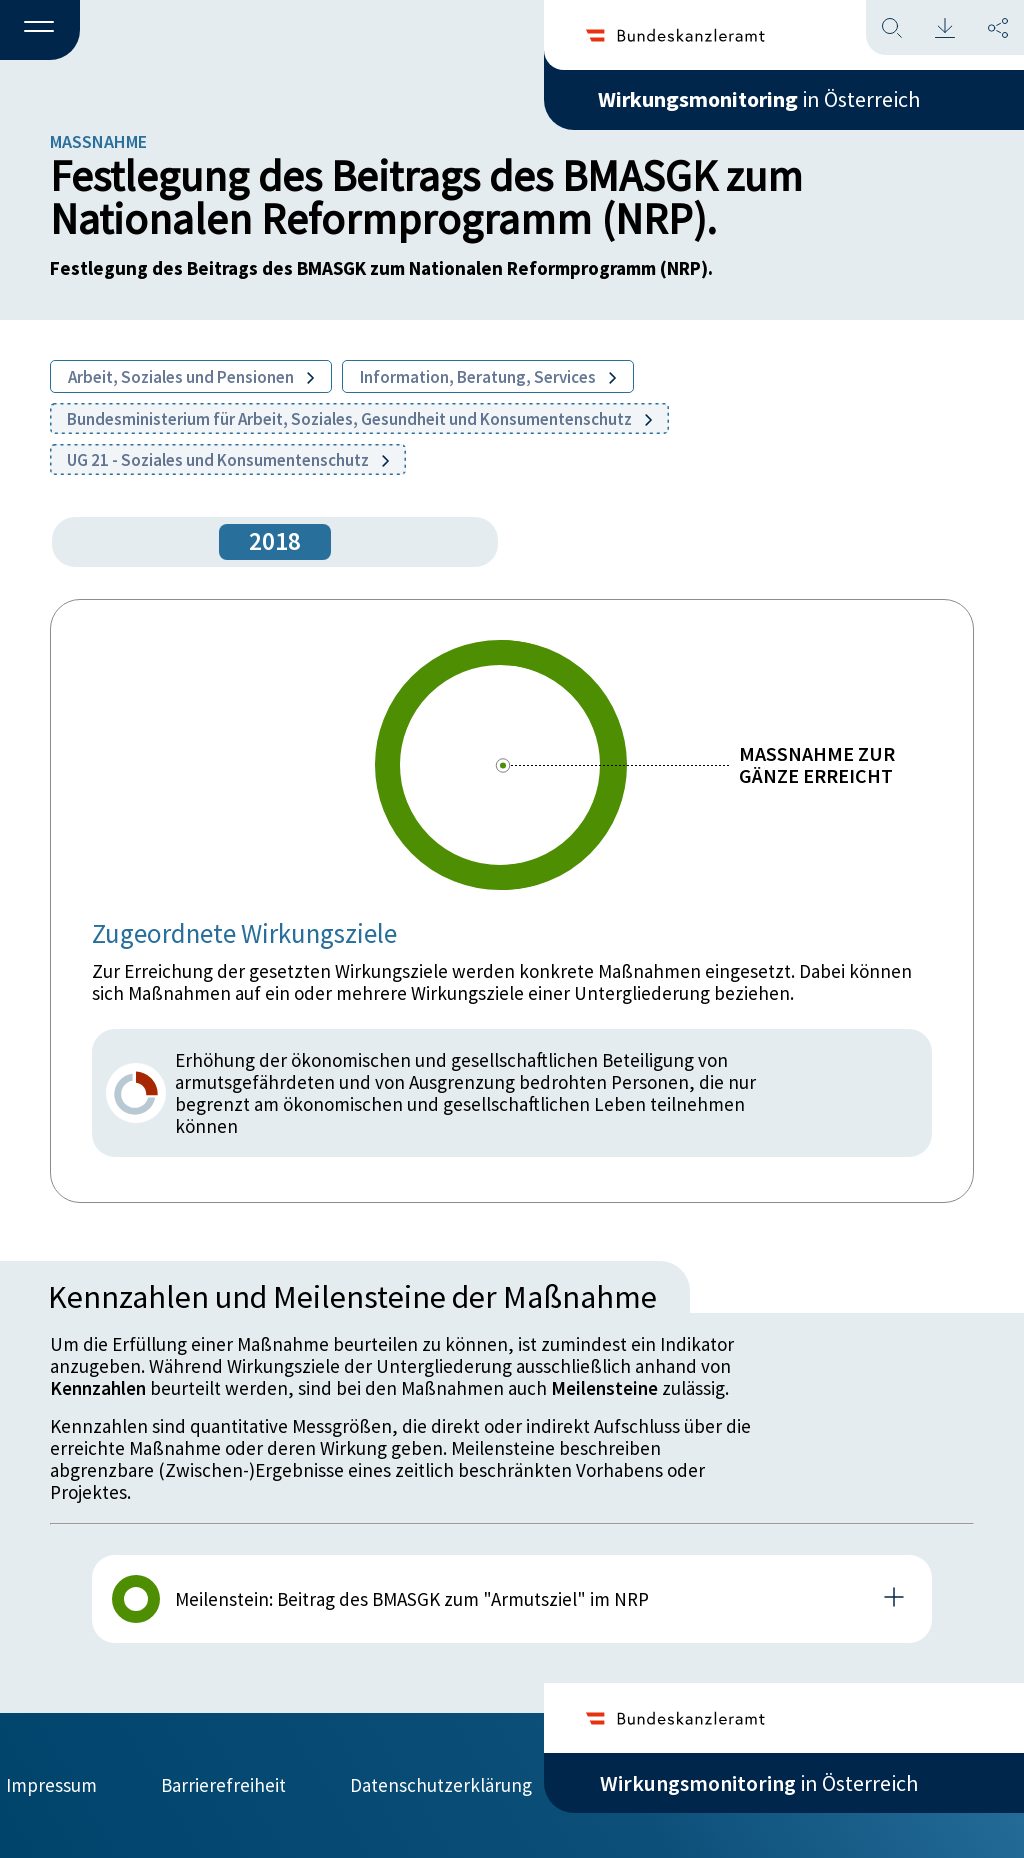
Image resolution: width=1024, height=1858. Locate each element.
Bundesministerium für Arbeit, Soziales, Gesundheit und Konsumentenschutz (359, 419)
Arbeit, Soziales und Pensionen (191, 377)
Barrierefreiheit (223, 1785)
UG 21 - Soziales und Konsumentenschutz (228, 460)
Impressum (51, 1785)
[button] (40, 31)
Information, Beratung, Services (488, 377)
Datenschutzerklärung (441, 1785)
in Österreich (759, 99)
